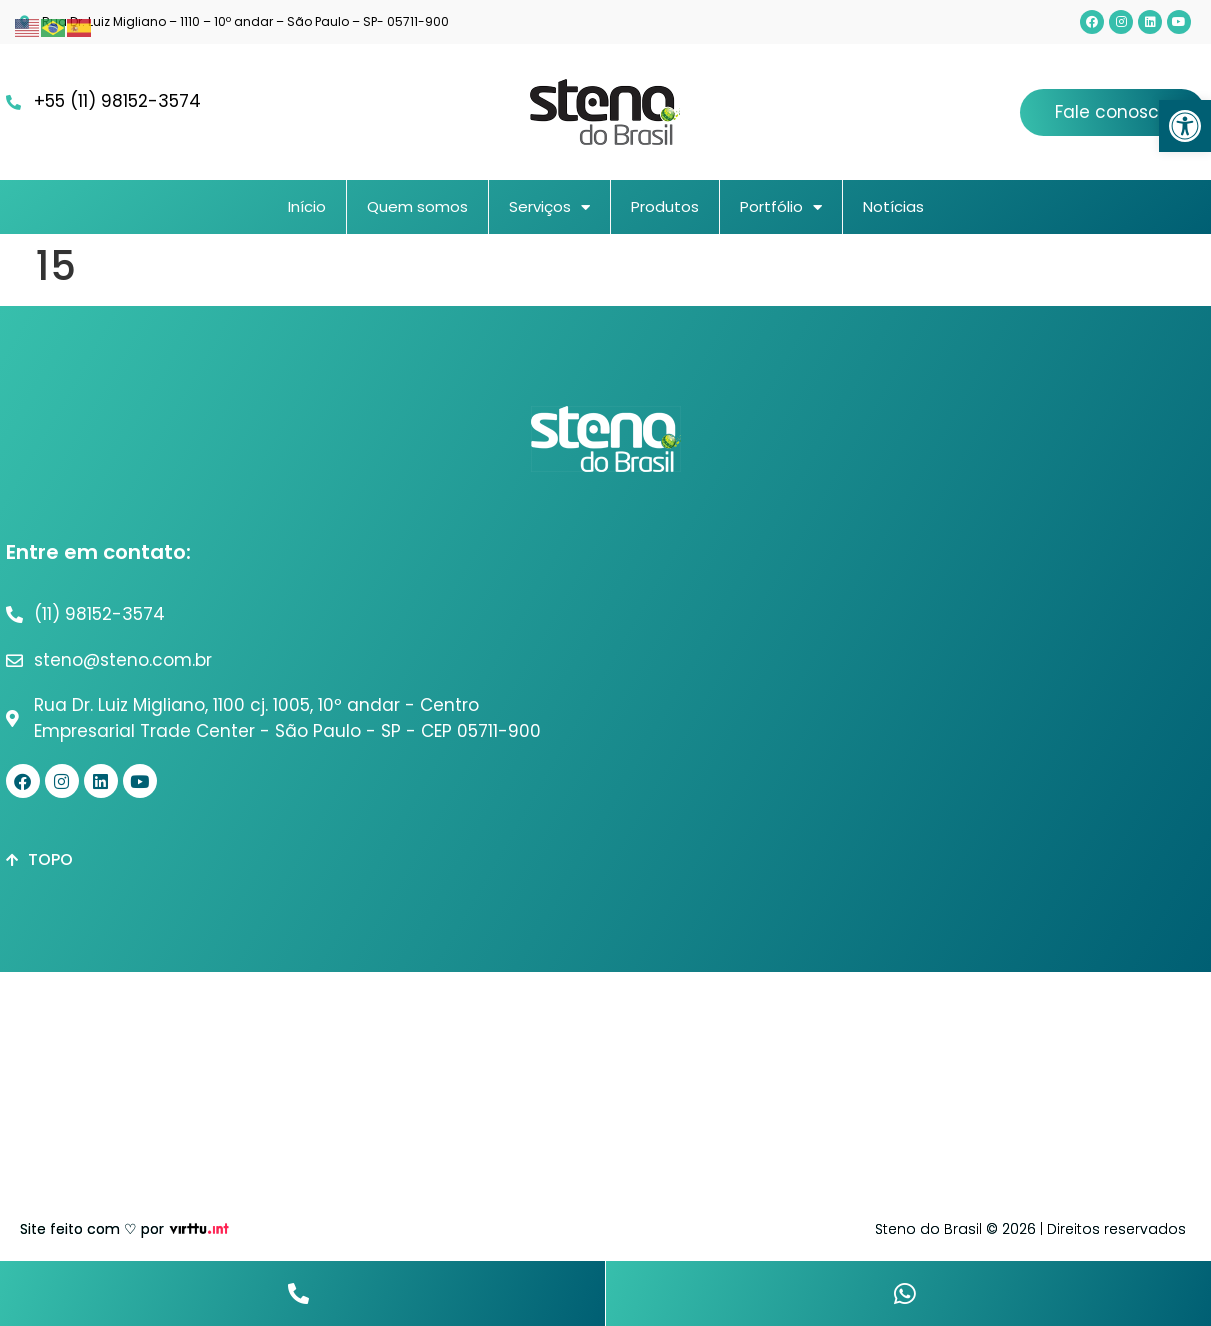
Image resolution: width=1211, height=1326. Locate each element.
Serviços (549, 207)
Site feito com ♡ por (92, 1229)
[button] (1185, 126)
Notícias (893, 206)
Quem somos (417, 206)
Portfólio (781, 207)
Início (307, 206)
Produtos (665, 206)
